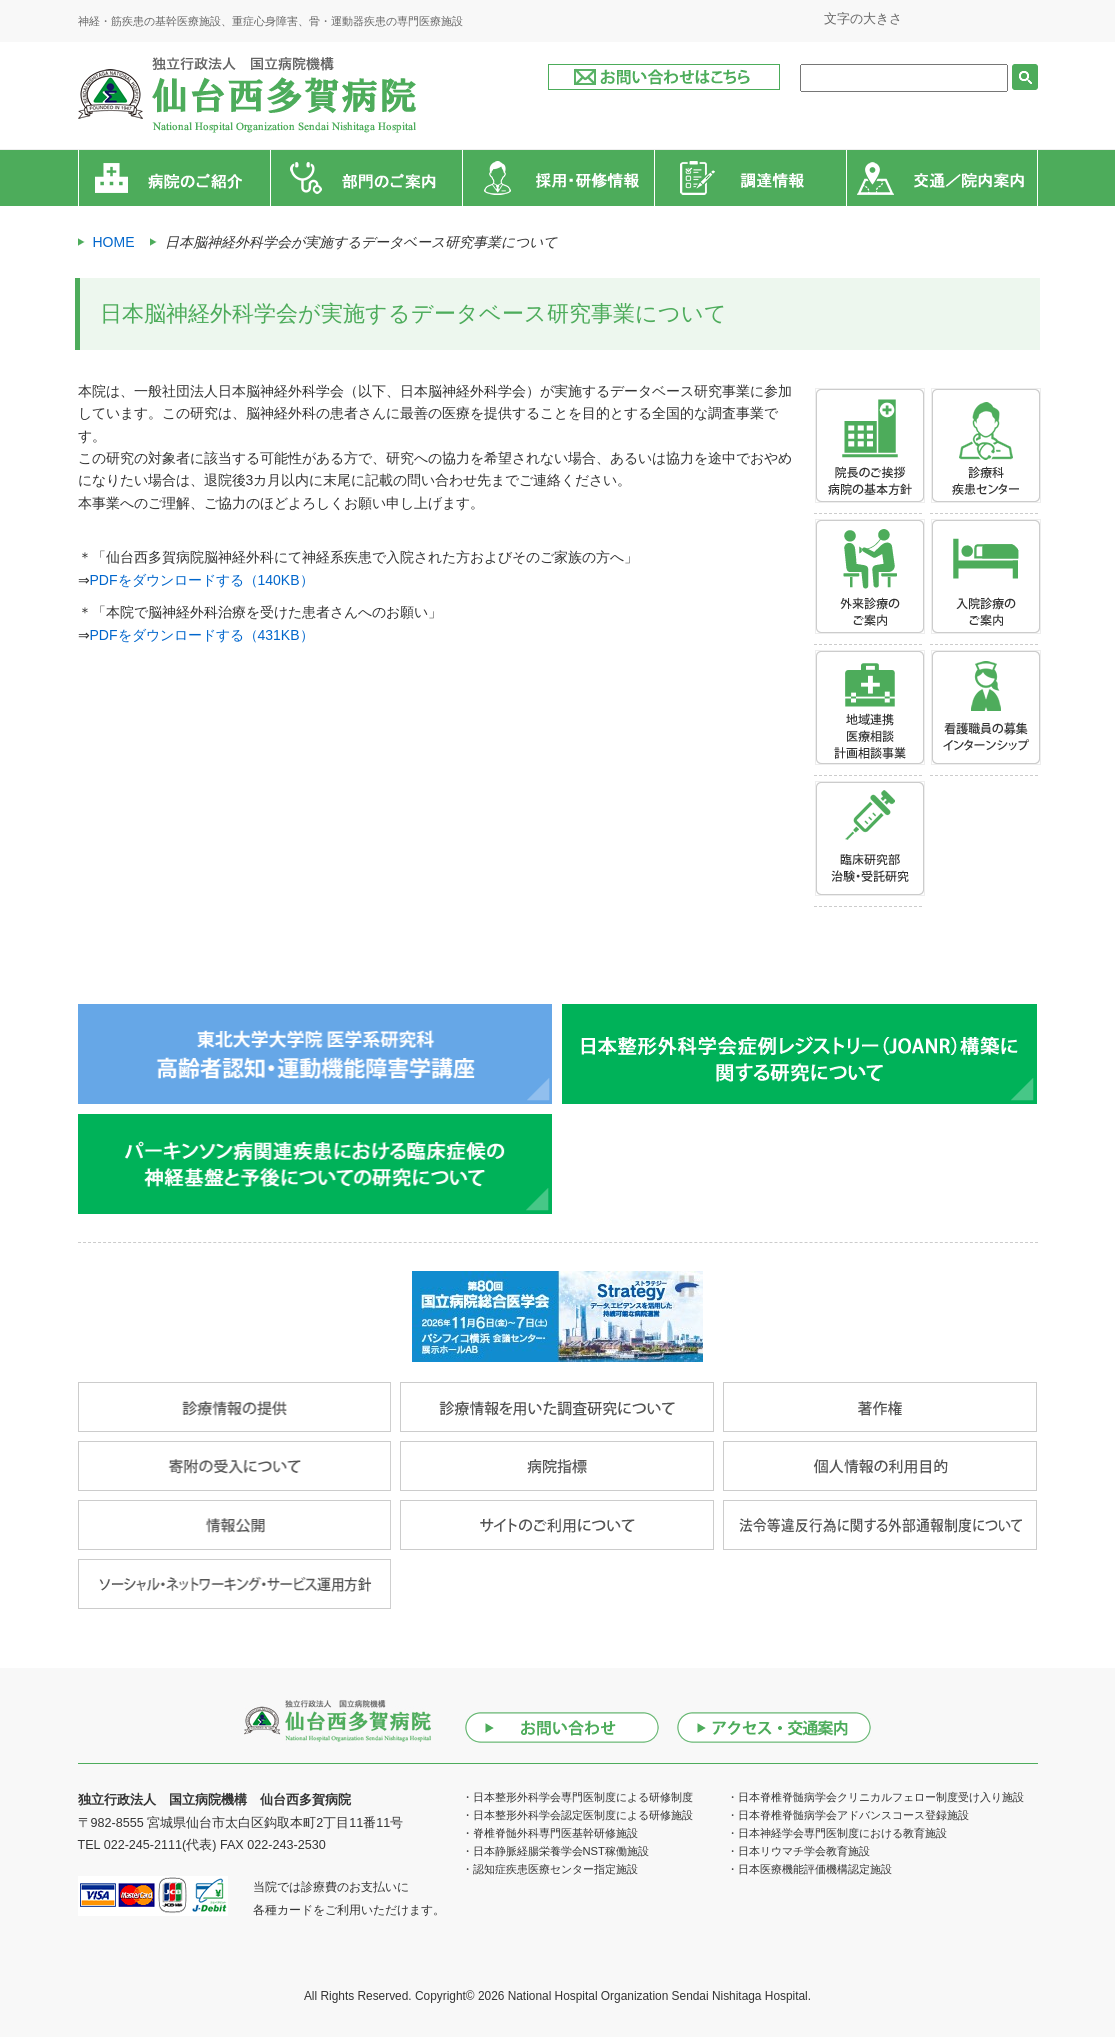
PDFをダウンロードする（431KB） (202, 635)
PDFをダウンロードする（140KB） (202, 580)
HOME (114, 242)
